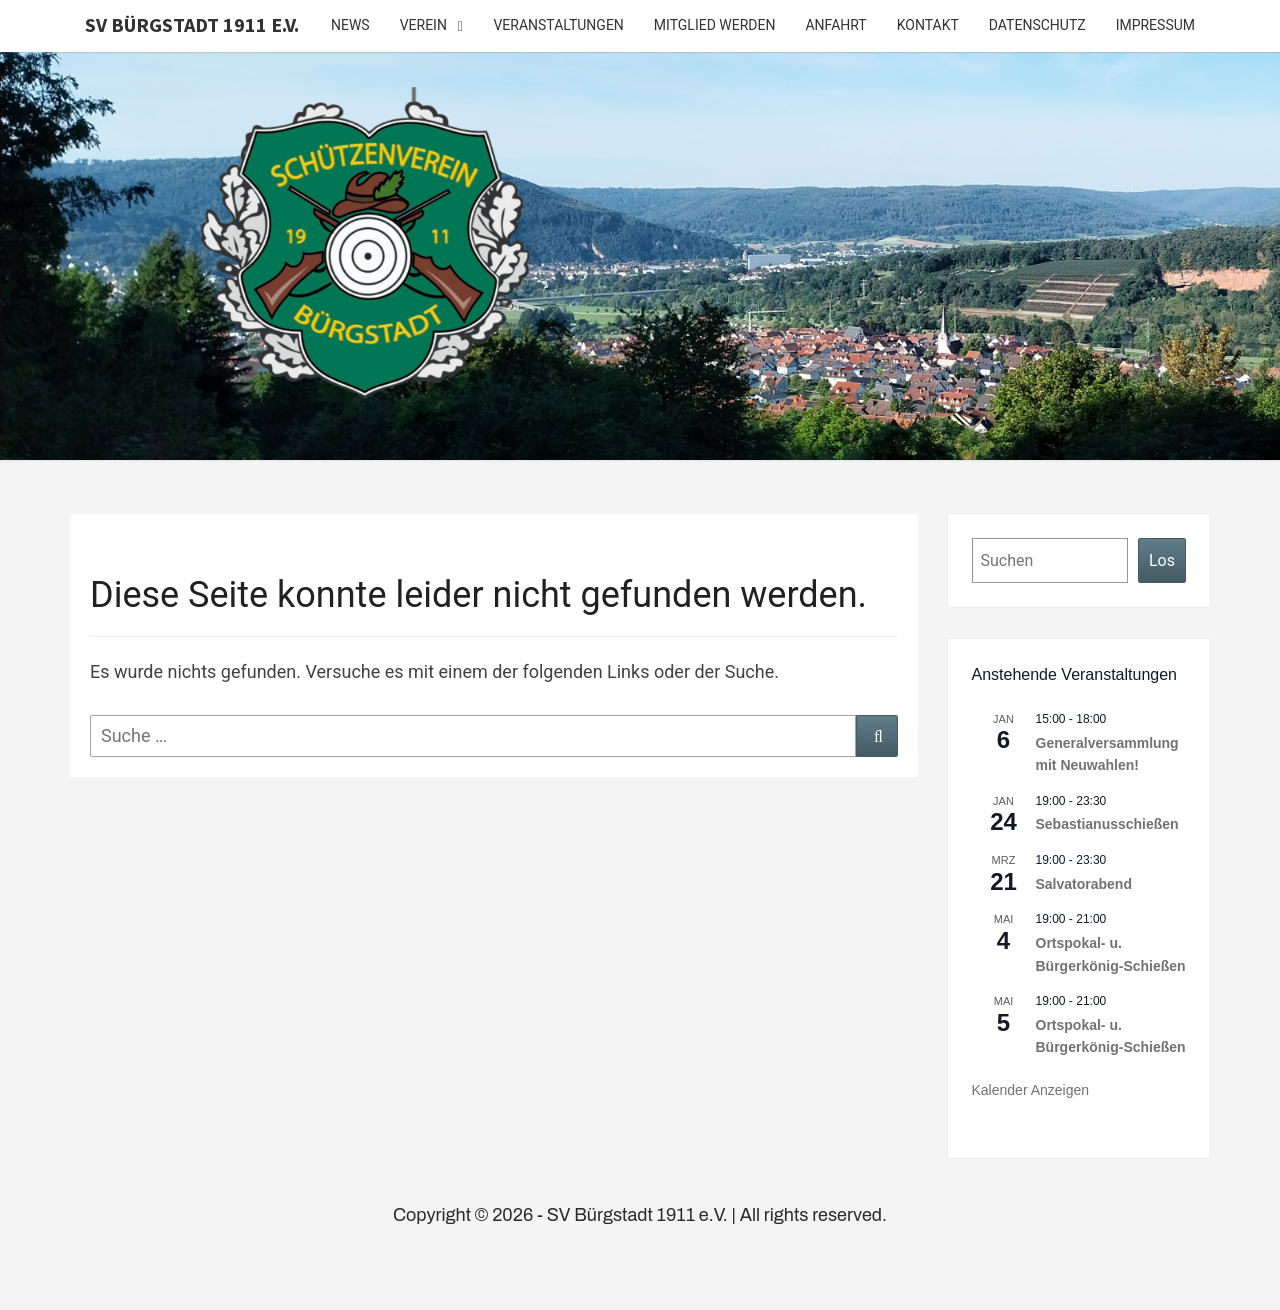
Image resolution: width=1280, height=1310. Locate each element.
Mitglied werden (715, 25)
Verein (423, 25)
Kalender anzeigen (1031, 1090)
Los (1162, 560)
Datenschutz (1037, 25)
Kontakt (928, 25)
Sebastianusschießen (1107, 824)
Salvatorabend (1084, 884)
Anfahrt (835, 25)
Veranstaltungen (558, 25)
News (350, 25)
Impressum (1155, 25)
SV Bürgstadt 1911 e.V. (192, 24)
